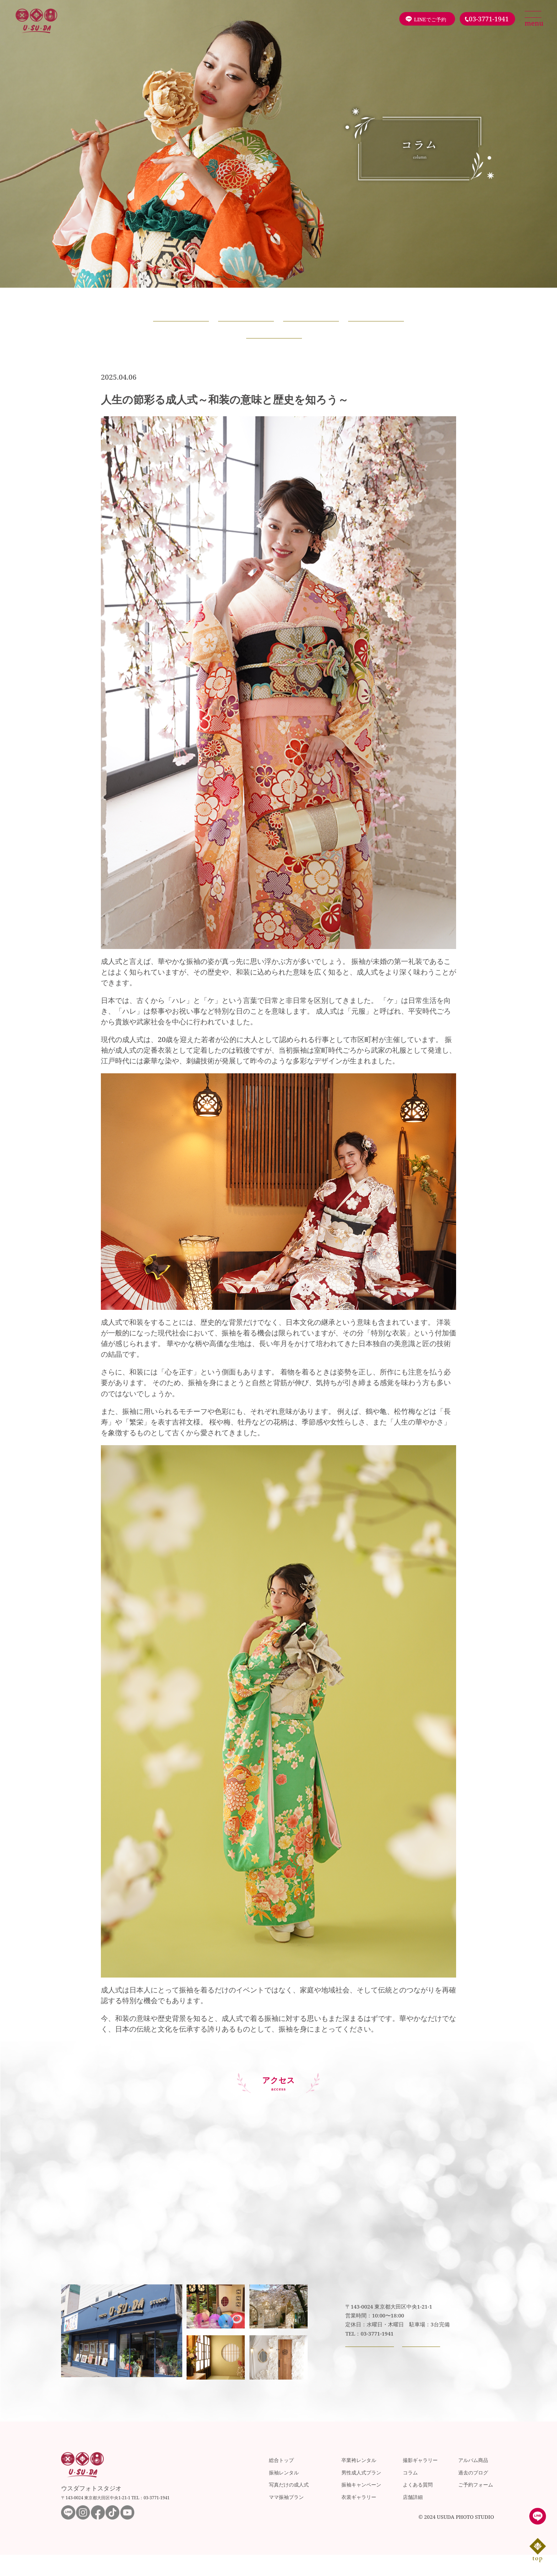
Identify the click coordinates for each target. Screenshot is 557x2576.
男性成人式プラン (361, 2493)
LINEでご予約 (430, 19)
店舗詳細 (413, 2518)
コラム (410, 2493)
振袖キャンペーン (361, 2505)
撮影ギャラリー (420, 2481)
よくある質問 (418, 2505)
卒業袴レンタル (358, 2481)
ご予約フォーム (475, 2505)
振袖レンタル (284, 2493)
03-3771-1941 (489, 19)
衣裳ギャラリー (358, 2518)
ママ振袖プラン (286, 2518)
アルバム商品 (473, 2481)
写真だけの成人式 (289, 2505)
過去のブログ (473, 2493)
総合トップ (281, 2481)
